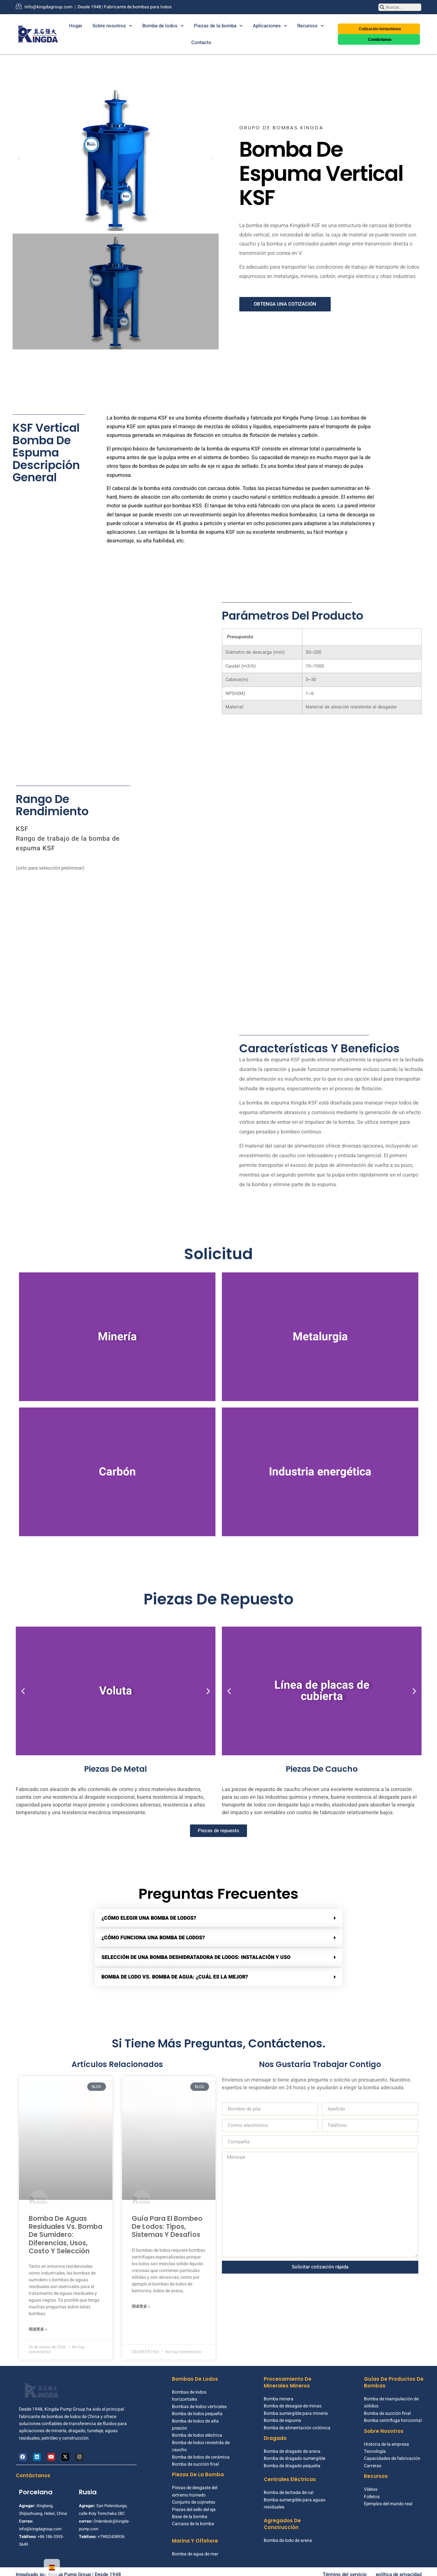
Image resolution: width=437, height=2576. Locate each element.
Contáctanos (33, 2469)
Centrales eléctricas (290, 2473)
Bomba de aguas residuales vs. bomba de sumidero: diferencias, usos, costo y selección (65, 2229)
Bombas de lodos (195, 2373)
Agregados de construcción (282, 2518)
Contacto (201, 42)
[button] (19, 158)
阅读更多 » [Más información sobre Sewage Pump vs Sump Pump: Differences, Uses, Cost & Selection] (38, 2323)
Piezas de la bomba (218, 26)
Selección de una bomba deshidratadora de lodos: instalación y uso (195, 1957)
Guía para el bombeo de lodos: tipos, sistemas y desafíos (167, 2226)
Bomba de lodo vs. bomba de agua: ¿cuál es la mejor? (174, 1977)
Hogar (75, 25)
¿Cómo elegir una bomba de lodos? (148, 1918)
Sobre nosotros (112, 26)
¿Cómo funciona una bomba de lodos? (153, 1938)
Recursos (310, 26)
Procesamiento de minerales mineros (287, 2377)
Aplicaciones (270, 26)
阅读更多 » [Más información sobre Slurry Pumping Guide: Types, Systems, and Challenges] (141, 2306)
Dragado (275, 2432)
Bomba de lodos (163, 26)
